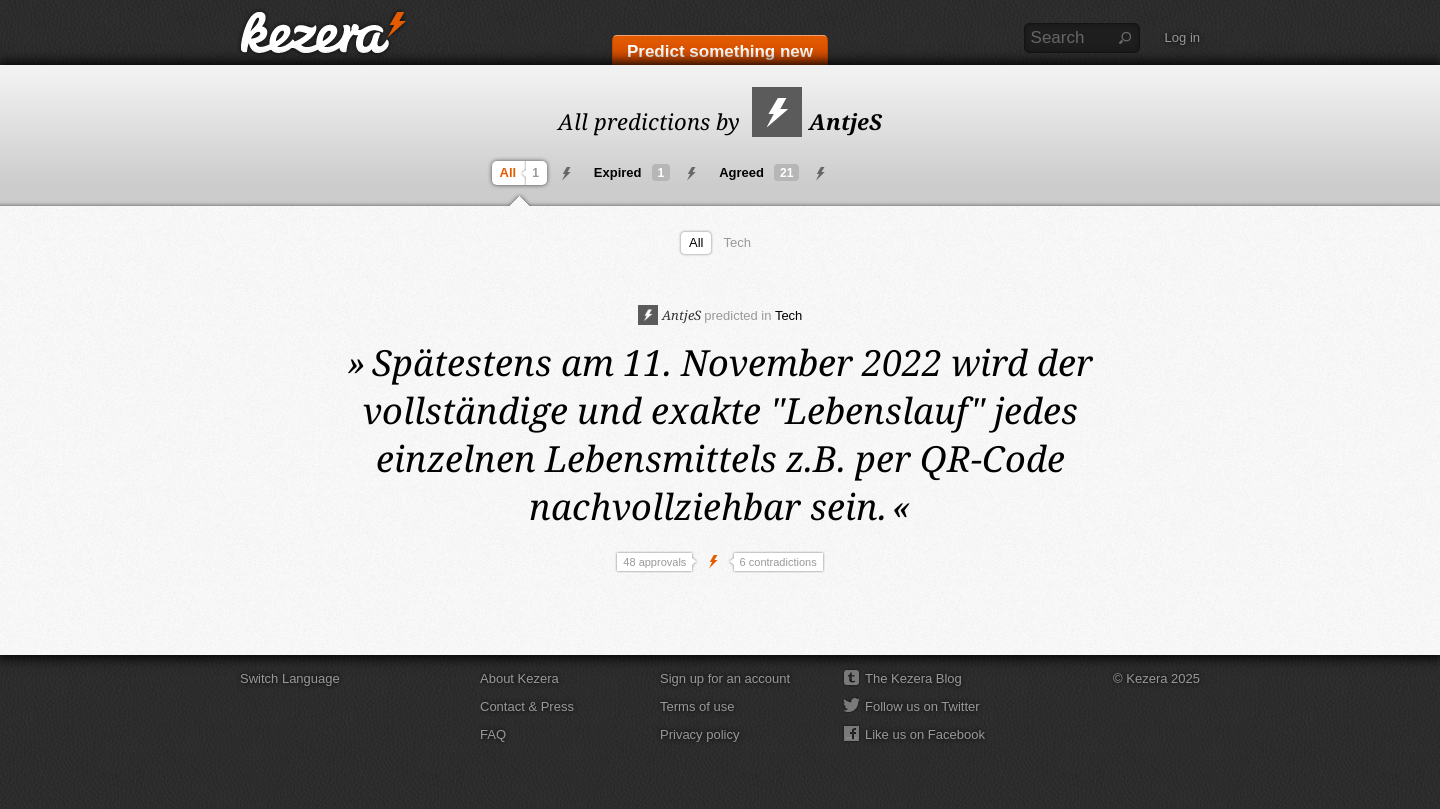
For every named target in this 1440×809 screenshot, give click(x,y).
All (522, 173)
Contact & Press (527, 706)
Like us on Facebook (925, 734)
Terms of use (697, 706)
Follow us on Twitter (922, 706)
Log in (1182, 37)
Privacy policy (699, 734)
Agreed (759, 172)
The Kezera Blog (913, 678)
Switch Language (290, 678)
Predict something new (720, 51)
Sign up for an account (725, 678)
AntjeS (817, 121)
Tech (736, 242)
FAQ (493, 734)
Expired (632, 172)
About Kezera (519, 678)
